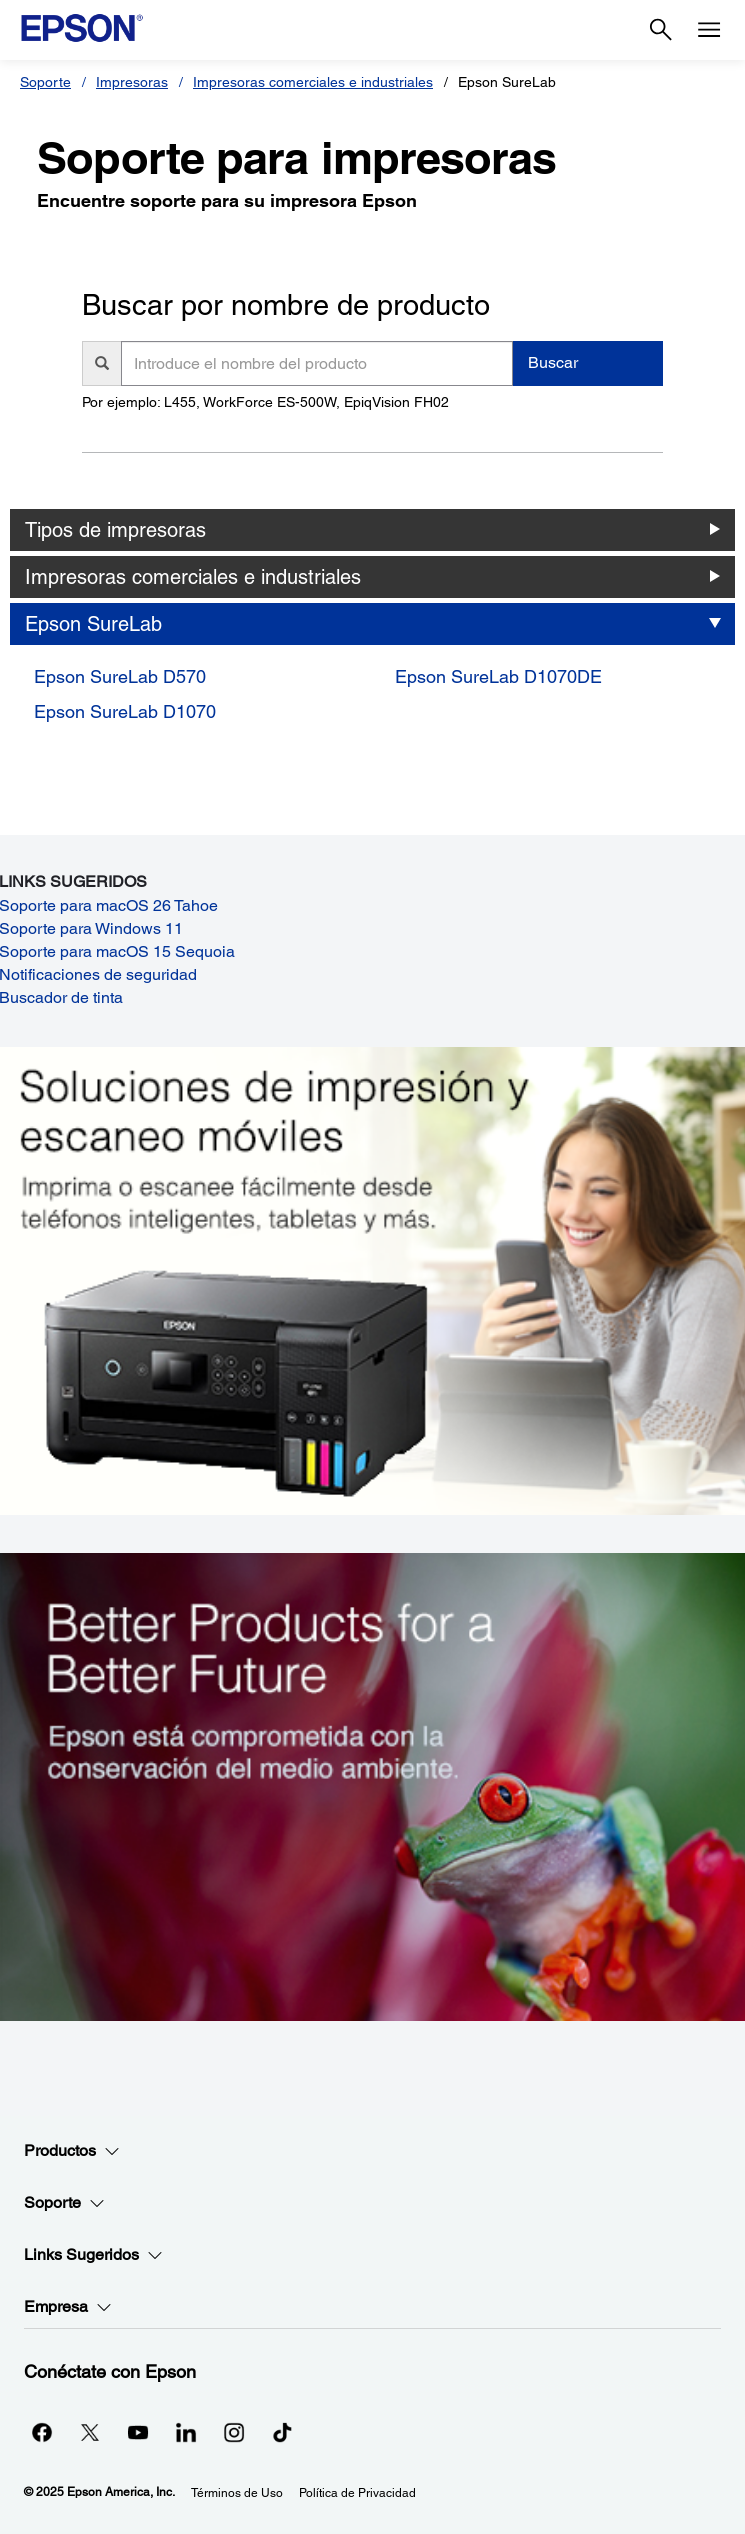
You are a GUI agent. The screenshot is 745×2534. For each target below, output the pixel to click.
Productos (72, 2151)
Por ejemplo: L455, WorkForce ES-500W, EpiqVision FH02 (265, 402)
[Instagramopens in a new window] (234, 2432)
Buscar (553, 362)
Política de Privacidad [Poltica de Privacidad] (357, 2493)
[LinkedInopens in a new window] (186, 2432)
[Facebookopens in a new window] (42, 2432)
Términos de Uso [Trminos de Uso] (237, 2493)
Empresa (68, 2307)
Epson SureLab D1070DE (498, 676)
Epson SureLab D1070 (125, 711)
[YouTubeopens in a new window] (138, 2432)
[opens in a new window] (282, 2432)
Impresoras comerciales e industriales (313, 82)
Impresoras (132, 82)
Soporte (45, 82)
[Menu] (709, 30)
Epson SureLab (93, 624)
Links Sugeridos (93, 2255)
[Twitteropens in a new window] (90, 2432)
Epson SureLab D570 (120, 676)
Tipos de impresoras (115, 530)
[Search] (661, 30)
